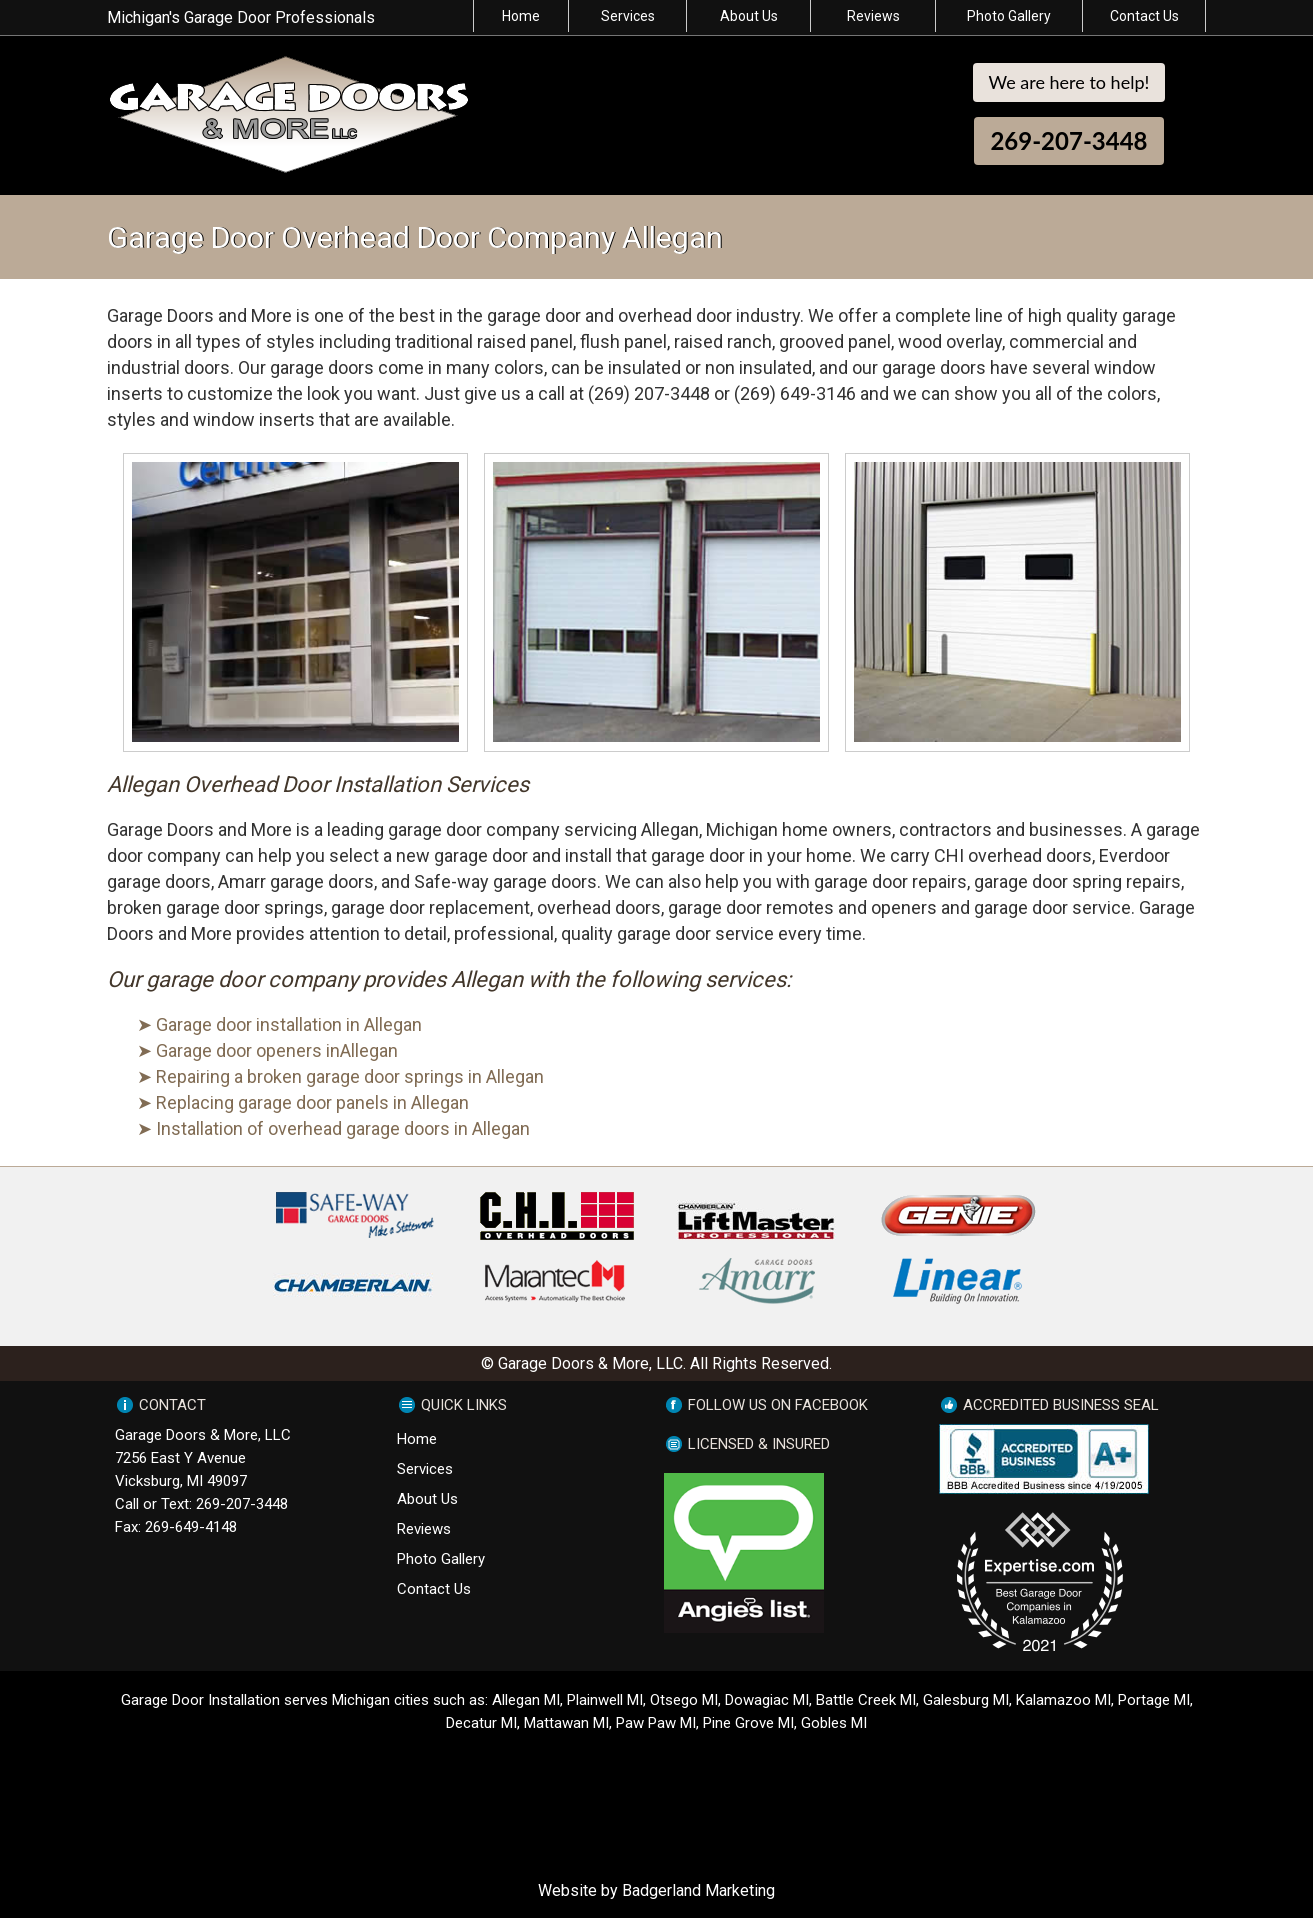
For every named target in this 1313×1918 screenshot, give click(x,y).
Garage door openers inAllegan (277, 1050)
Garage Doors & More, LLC (203, 1435)
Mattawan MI (566, 1723)
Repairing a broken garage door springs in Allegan (350, 1076)
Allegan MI (526, 1700)
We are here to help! (1069, 82)
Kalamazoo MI (1063, 1700)
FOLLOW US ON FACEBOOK (778, 1405)
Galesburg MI (966, 1700)
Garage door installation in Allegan (289, 1024)
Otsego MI (684, 1700)
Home (521, 16)
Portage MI (1154, 1700)
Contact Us (1144, 16)
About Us (749, 16)
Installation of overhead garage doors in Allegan (343, 1128)
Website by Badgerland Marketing (656, 1890)
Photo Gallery (1009, 16)
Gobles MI (834, 1723)
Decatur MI (481, 1723)
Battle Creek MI (866, 1700)
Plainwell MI (605, 1700)
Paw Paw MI (656, 1723)
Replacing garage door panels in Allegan (312, 1102)
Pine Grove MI (748, 1723)
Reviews (873, 16)
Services (628, 16)
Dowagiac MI (767, 1700)
